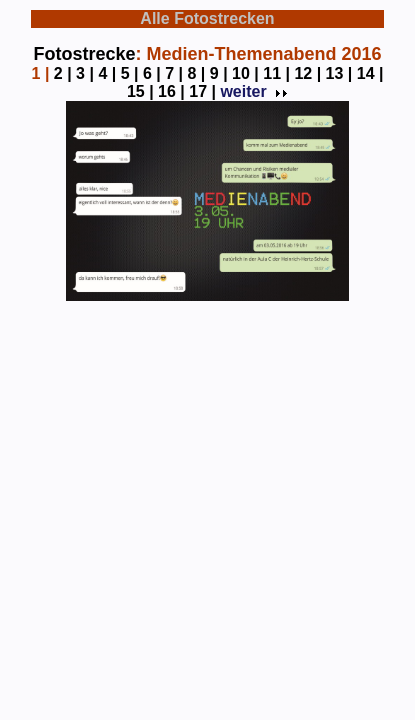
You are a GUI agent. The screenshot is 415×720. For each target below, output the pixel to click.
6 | (152, 73)
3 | (85, 73)
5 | (130, 73)
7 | (174, 73)
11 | (276, 73)
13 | (339, 73)
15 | (140, 91)
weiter (252, 91)
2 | (63, 73)
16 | (171, 91)
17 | (202, 91)
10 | (245, 73)
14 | (370, 73)
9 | (219, 73)
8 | (197, 73)
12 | (307, 73)
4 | (107, 73)
